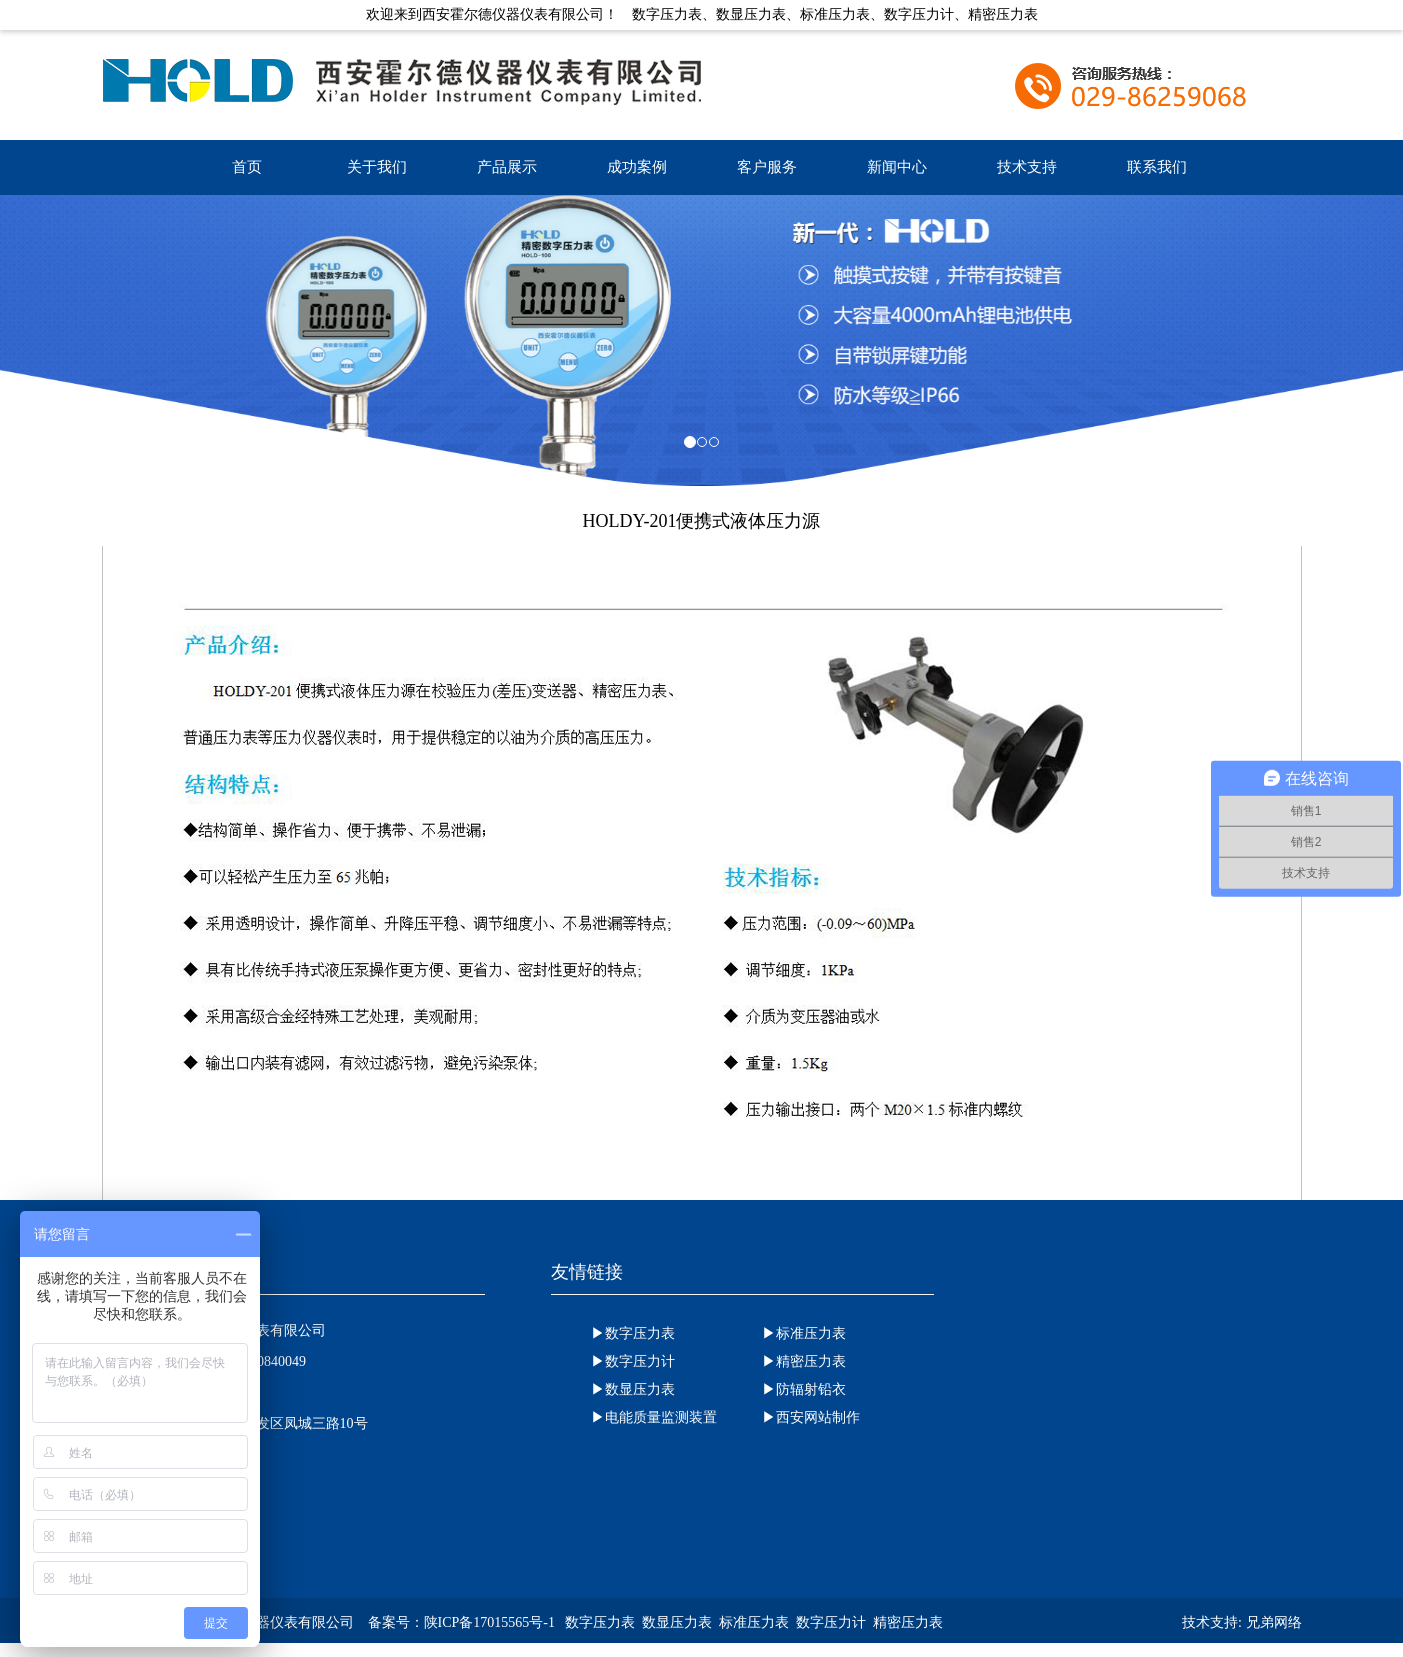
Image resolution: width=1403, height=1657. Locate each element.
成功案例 (637, 167)
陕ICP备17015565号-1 (489, 1622)
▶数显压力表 (633, 1389)
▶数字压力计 (633, 1361)
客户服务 (767, 167)
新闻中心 (897, 167)
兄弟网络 (1274, 1622)
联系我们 (1157, 167)
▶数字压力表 (633, 1333)
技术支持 (1027, 167)
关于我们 (377, 167)
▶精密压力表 (804, 1361)
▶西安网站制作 (811, 1417)
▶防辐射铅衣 (804, 1389)
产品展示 (507, 167)
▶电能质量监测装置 (654, 1417)
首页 (247, 167)
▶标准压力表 (804, 1333)
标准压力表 (754, 1622)
